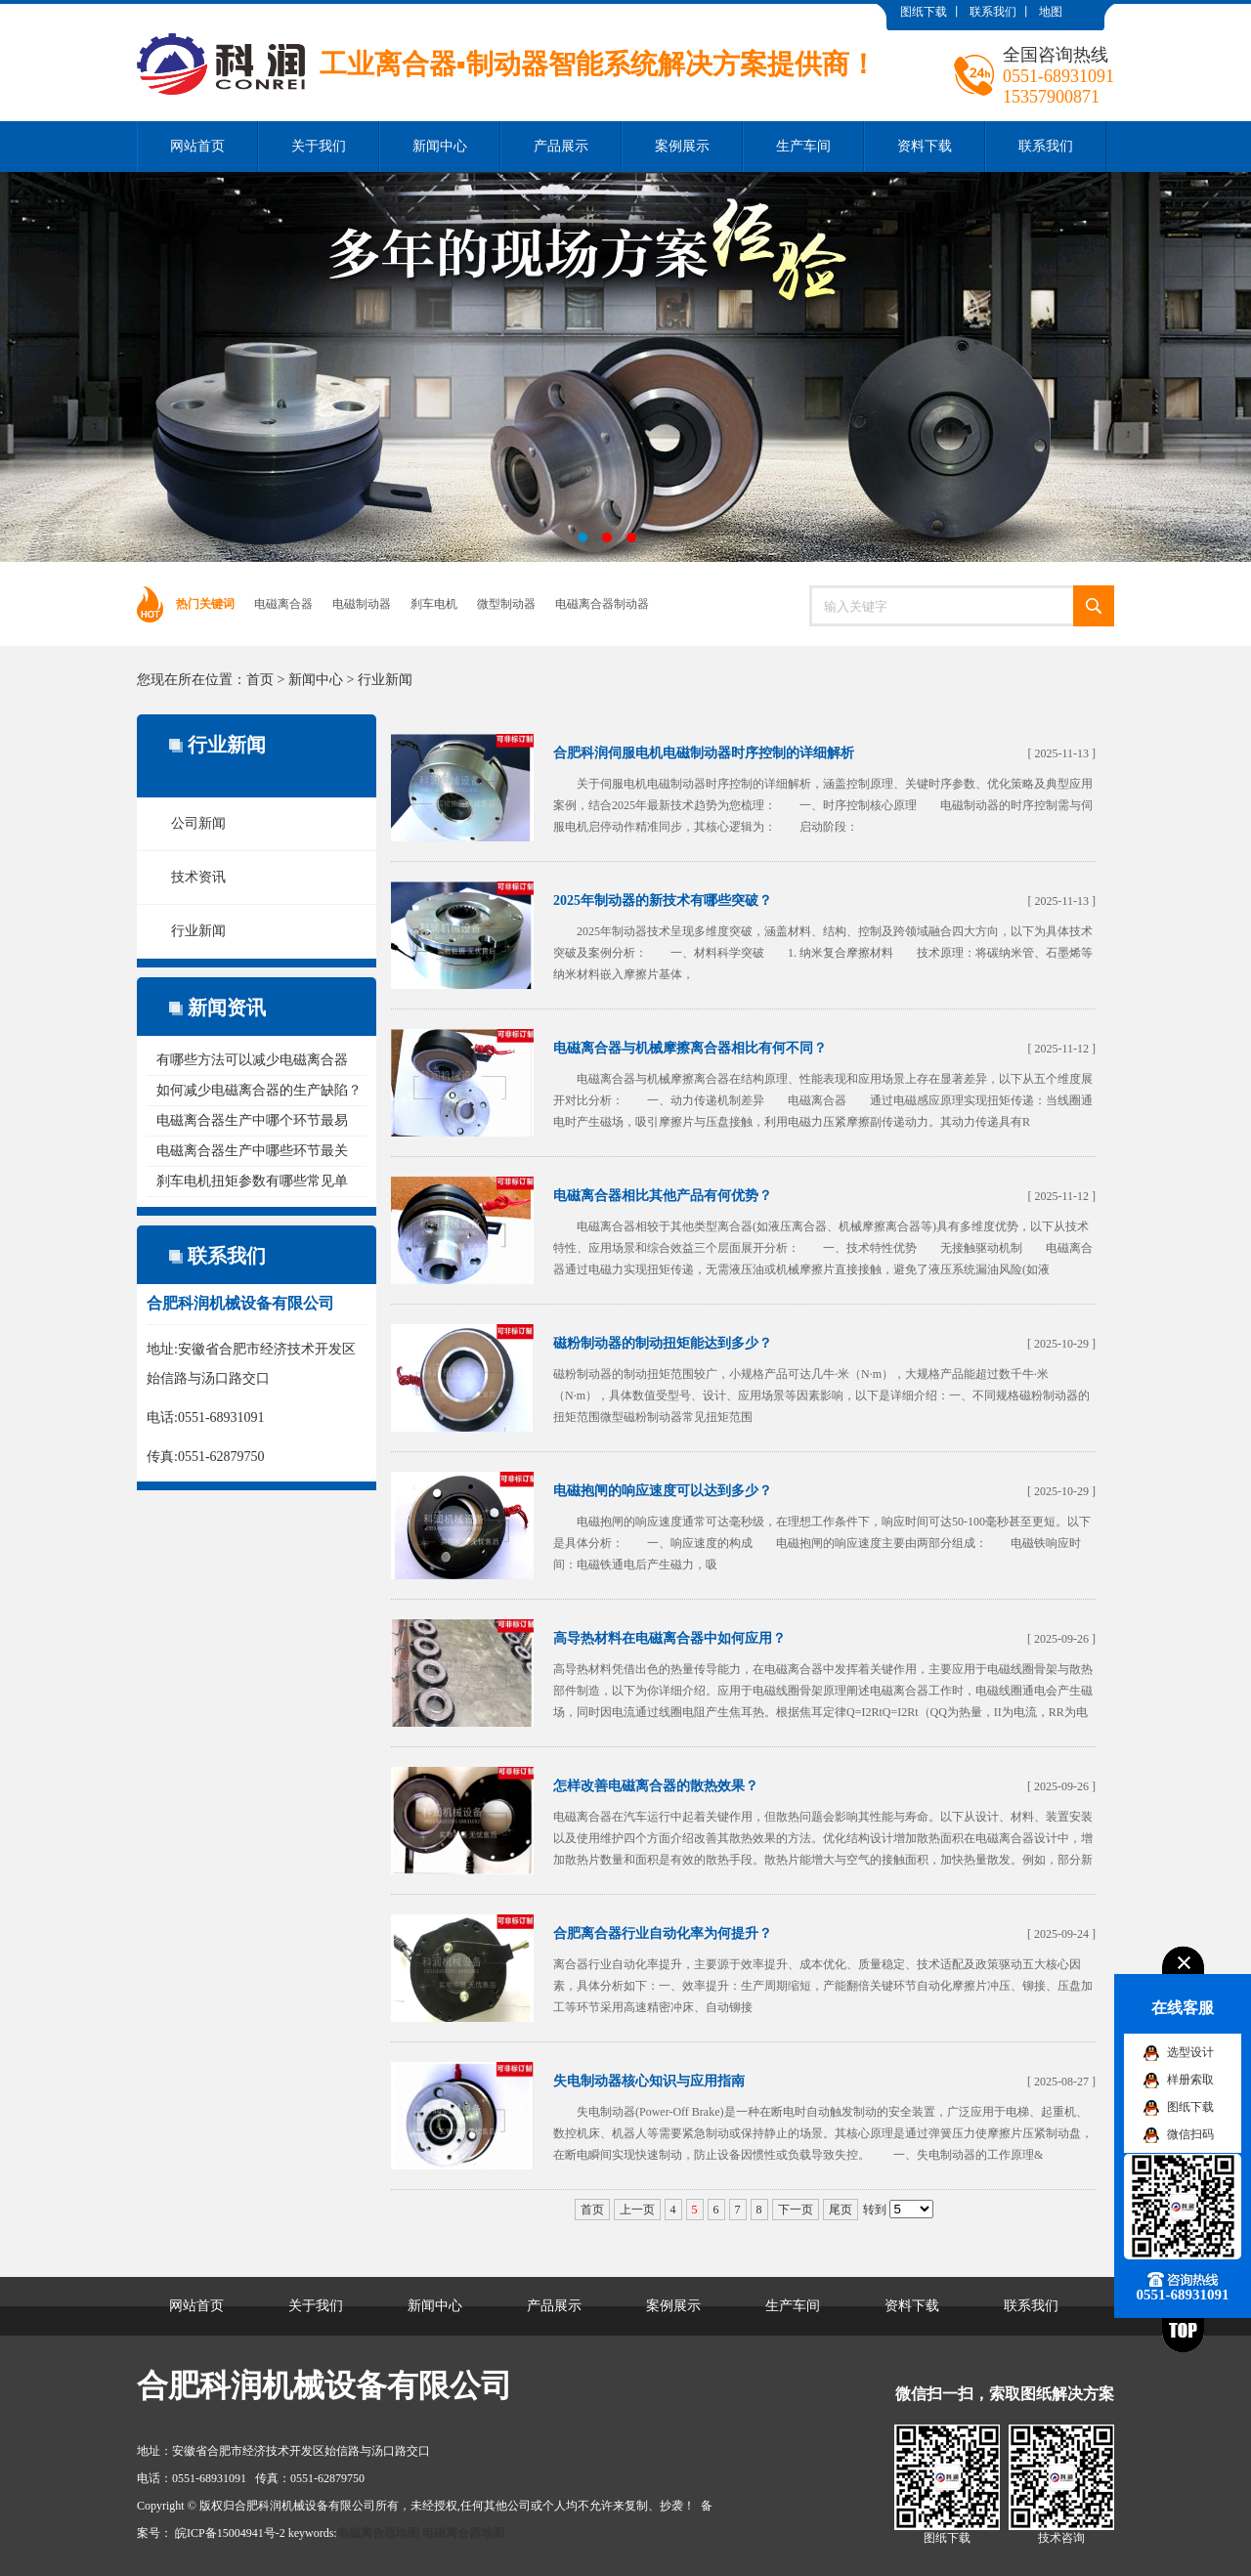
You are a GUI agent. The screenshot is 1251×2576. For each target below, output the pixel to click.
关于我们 (318, 146)
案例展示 (682, 146)
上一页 (637, 2209)
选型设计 (1190, 2052)
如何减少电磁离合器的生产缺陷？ (259, 1090)
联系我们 (993, 12)
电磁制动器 (361, 604)
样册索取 (1190, 2079)
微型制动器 (506, 604)
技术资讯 (198, 877)
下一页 (795, 2209)
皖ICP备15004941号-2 (230, 2533)
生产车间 (803, 146)
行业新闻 (385, 679)
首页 (260, 679)
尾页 (840, 2209)
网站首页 (197, 146)
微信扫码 (1190, 2134)
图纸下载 (923, 12)
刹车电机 (433, 604)
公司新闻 (198, 823)
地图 (1050, 12)
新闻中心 (439, 146)
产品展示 (561, 146)
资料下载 (924, 146)
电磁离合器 (283, 604)
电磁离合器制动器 (602, 604)
